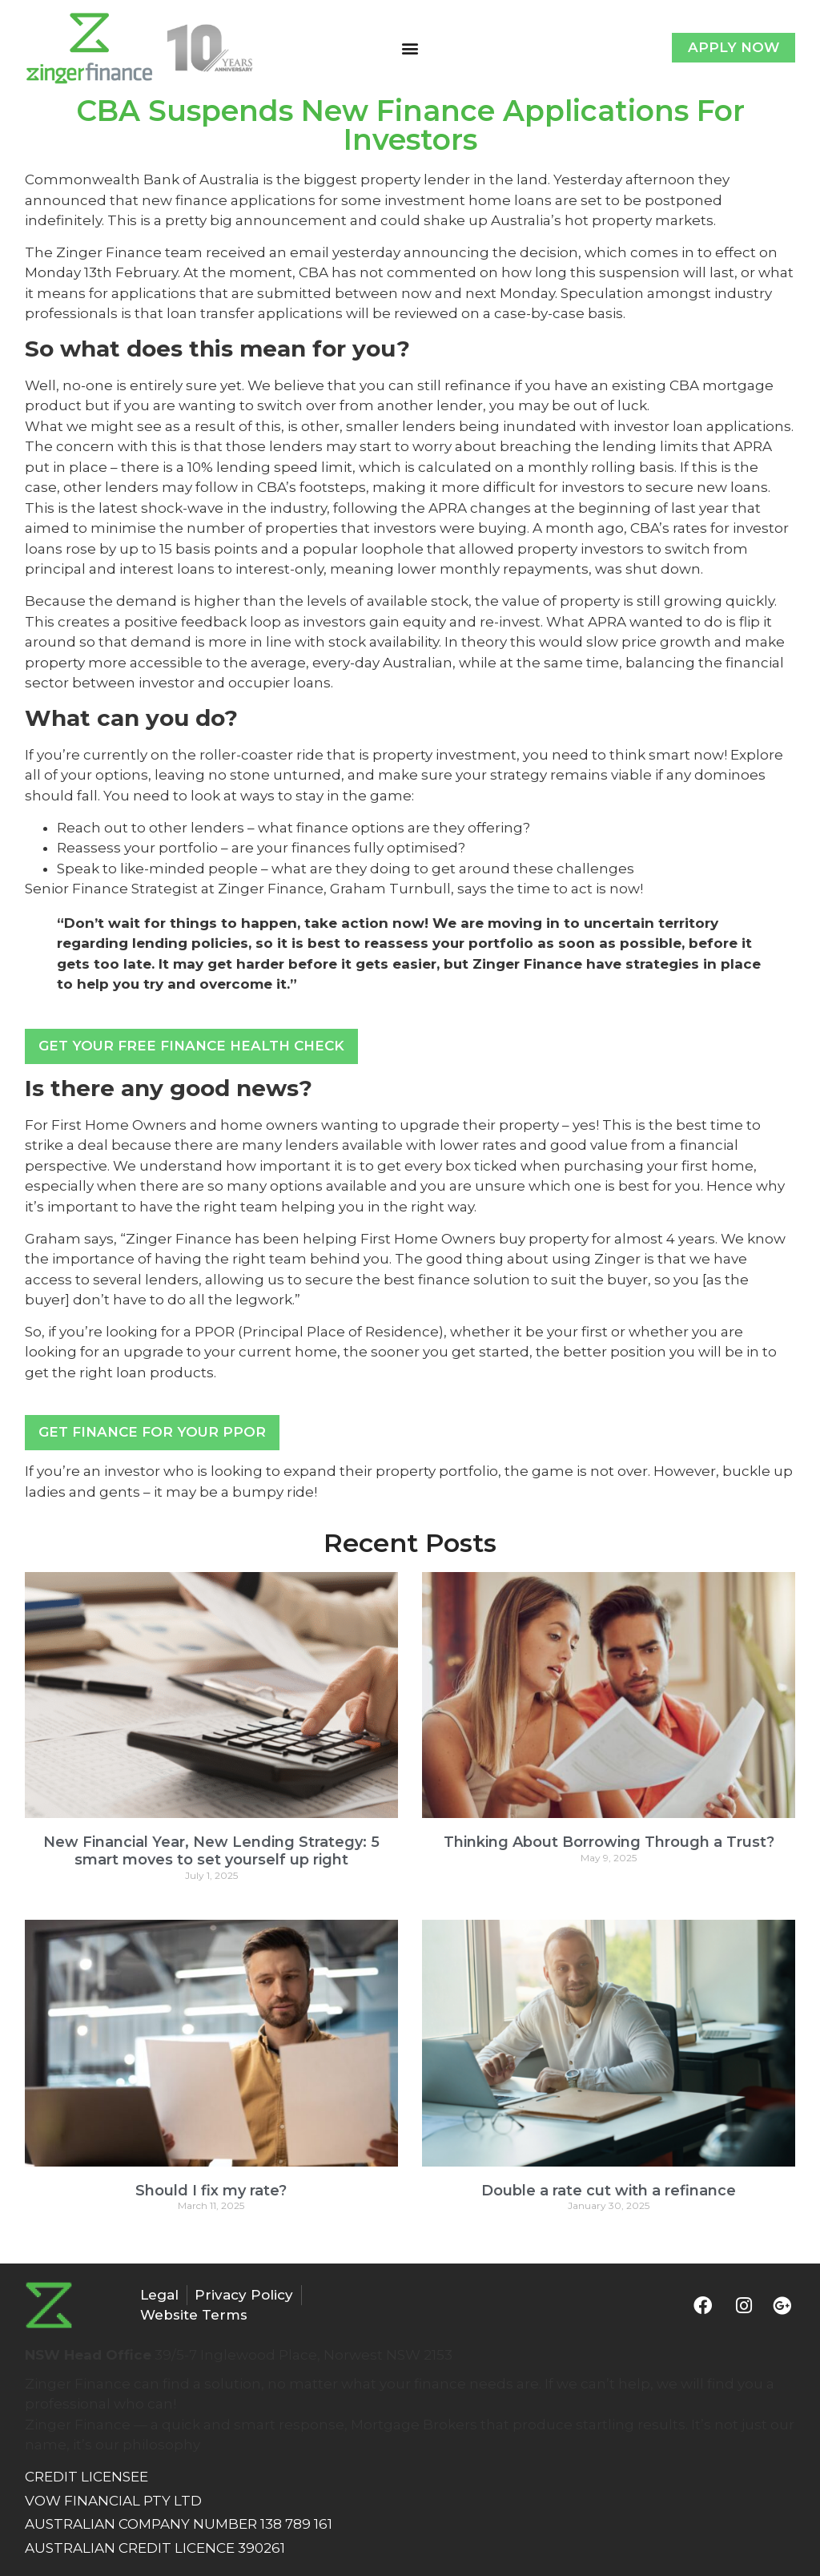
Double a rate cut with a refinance (608, 2190)
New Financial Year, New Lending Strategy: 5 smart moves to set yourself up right (211, 1851)
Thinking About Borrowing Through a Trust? (609, 1842)
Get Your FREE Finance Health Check (191, 1046)
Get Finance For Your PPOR (152, 1432)
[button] (409, 47)
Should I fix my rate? (211, 2190)
